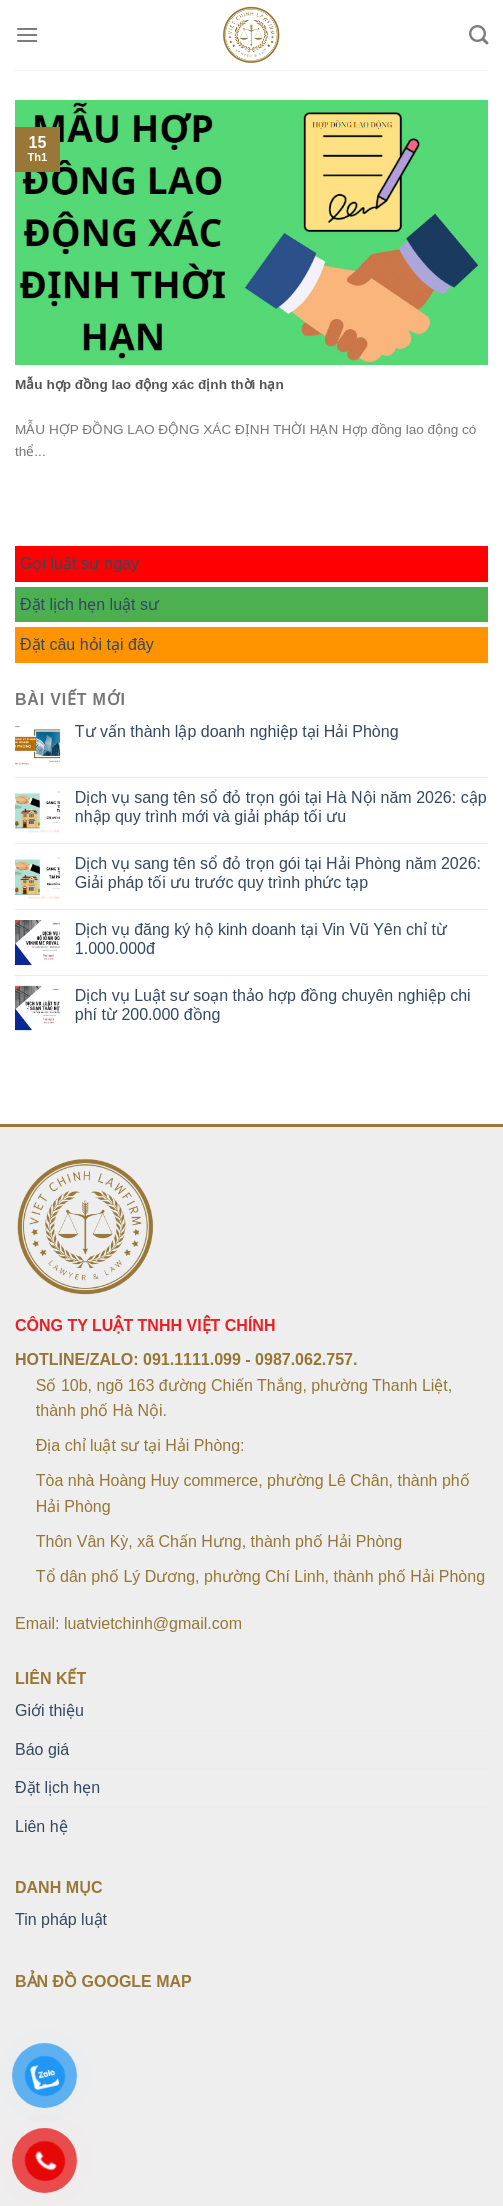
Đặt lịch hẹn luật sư (89, 604)
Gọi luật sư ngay (79, 563)
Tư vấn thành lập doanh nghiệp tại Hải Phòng (237, 731)
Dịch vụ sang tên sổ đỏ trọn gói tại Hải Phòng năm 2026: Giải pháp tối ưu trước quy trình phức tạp (278, 873)
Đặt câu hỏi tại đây (87, 644)
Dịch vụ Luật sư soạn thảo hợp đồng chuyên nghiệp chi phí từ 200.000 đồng (273, 1005)
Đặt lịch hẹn (57, 1787)
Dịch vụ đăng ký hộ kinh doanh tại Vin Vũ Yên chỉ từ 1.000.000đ (261, 939)
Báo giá (42, 1749)
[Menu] (27, 34)
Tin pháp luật (61, 1919)
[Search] (478, 34)
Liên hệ (41, 1826)
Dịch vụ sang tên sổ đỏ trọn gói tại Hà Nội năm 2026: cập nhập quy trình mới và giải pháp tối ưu (281, 807)
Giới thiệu (49, 1710)
